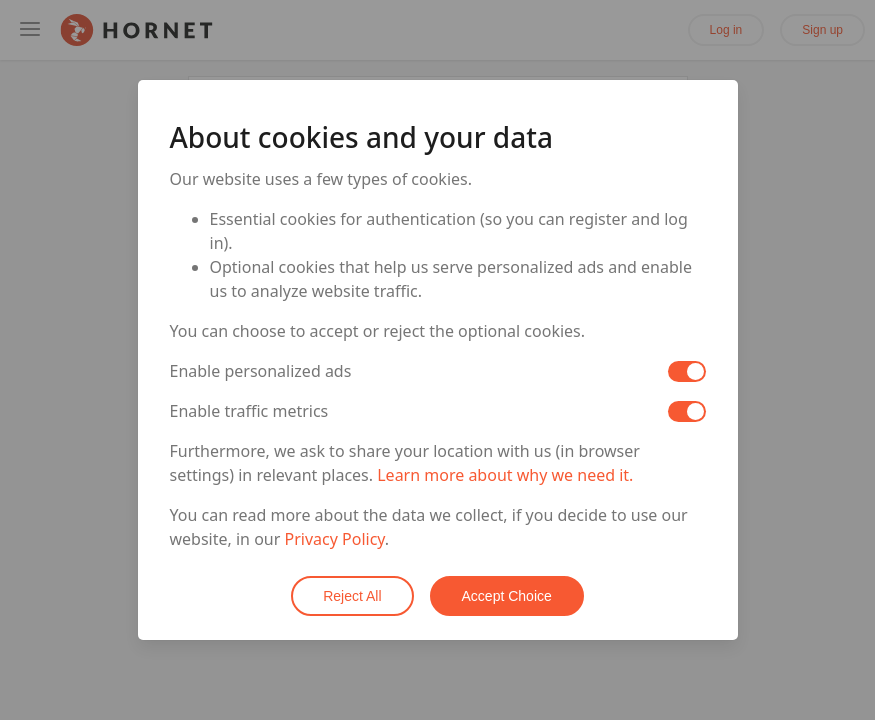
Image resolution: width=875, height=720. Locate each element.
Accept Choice (507, 596)
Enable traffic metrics (249, 411)
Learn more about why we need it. (505, 475)
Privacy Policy (335, 539)
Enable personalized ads (261, 371)
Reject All (352, 596)
